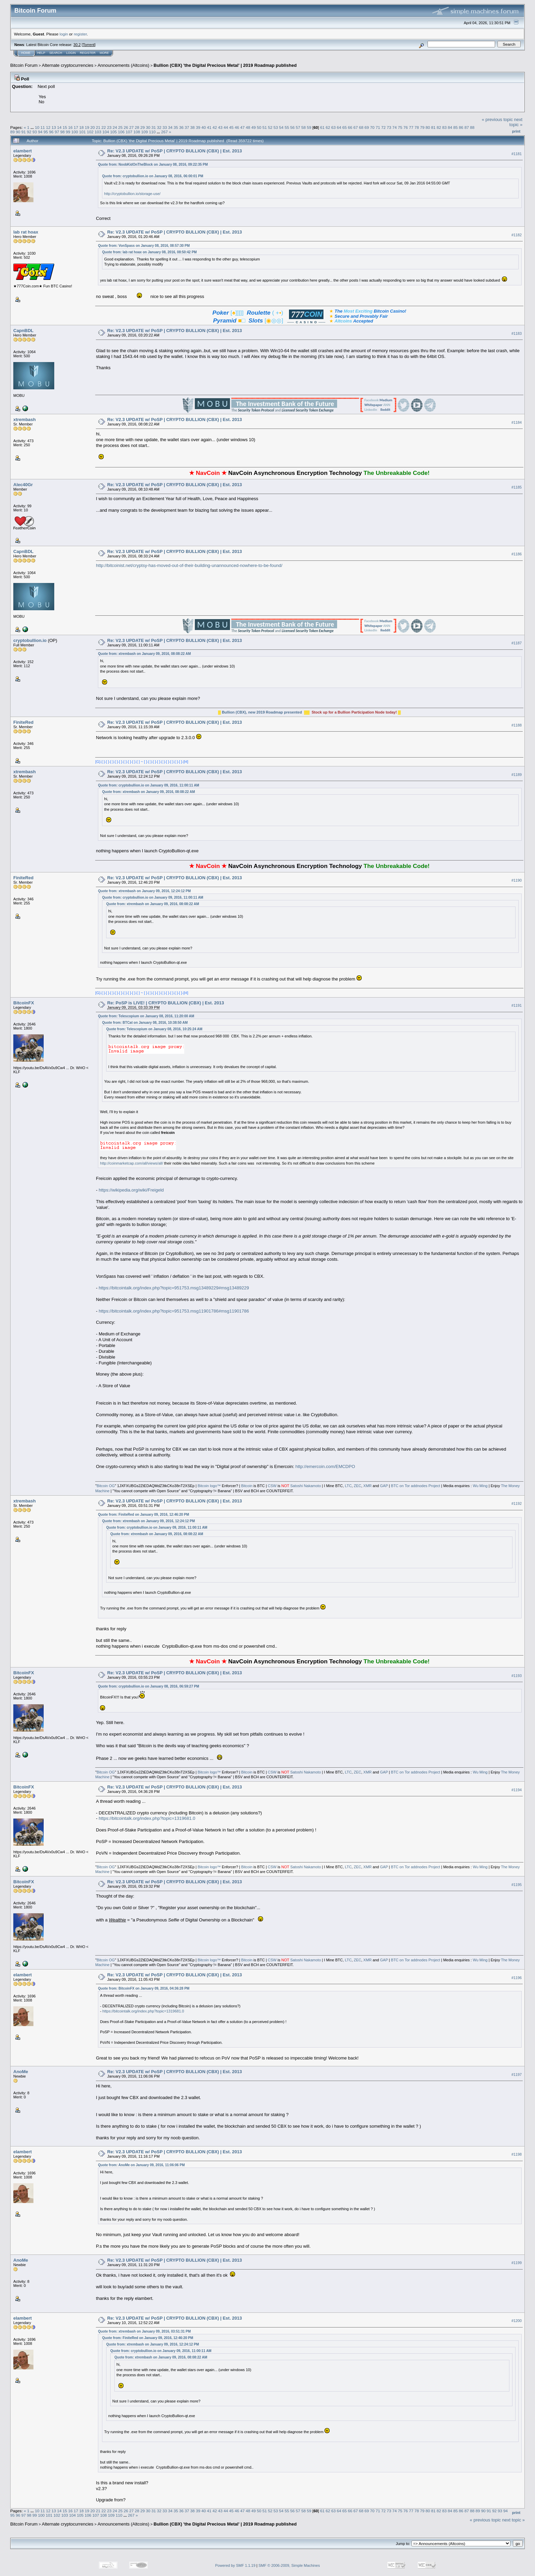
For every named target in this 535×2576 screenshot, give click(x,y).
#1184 (516, 422)
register (80, 34)
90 (18, 132)
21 (98, 127)
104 (105, 132)
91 (23, 132)
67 (355, 127)
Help (41, 53)
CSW (272, 1486)
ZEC (357, 1486)
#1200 (516, 2321)
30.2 (77, 45)
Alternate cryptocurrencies (67, 65)
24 (115, 127)
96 (51, 132)
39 (198, 127)
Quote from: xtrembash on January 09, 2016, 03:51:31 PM (144, 2331)
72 (383, 127)
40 (203, 127)
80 (427, 127)
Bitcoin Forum (24, 65)
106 (121, 132)
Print (516, 131)
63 (333, 127)
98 (62, 132)
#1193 (516, 1676)
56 (292, 127)
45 (231, 127)
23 (109, 127)
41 (209, 127)
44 (225, 127)
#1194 (516, 1790)
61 (322, 127)
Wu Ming (480, 1486)
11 (42, 127)
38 (192, 127)
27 (131, 127)
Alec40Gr (23, 484)
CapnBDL (23, 330)
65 (344, 127)
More (104, 53)
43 (220, 127)
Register (88, 53)
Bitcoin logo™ (209, 1486)
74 (394, 127)
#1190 (516, 880)
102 (90, 132)
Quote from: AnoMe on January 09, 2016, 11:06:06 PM (141, 2165)
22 (103, 127)
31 (153, 127)
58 (303, 127)
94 (40, 132)
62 (328, 127)
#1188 (516, 725)
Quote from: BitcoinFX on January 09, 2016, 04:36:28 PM (143, 1988)
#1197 (516, 2074)
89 (12, 132)
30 (148, 127)
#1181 (516, 154)
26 (126, 127)
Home (25, 53)
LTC (348, 1486)
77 (411, 127)
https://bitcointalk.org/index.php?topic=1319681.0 (147, 1818)
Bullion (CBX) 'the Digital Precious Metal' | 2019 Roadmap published (225, 65)
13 (54, 127)
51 (264, 127)
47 (242, 127)
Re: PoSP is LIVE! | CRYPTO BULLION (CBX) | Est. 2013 (165, 1002)
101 (82, 132)
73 (389, 127)
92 (29, 132)
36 (181, 127)
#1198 (516, 2154)
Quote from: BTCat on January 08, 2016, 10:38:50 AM (145, 1022)
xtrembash (24, 419)
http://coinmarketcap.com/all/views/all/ (131, 1163)
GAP (384, 1486)
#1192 (516, 1504)
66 (350, 127)
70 (372, 127)
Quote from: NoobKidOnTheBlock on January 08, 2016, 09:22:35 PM (153, 164)
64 (339, 127)
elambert (22, 150)
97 (57, 132)
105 (113, 132)
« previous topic (497, 119)
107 (129, 132)
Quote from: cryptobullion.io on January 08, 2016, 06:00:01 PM (152, 176)
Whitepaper (373, 405)
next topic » (515, 122)
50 (259, 127)
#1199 (516, 2263)
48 (248, 127)
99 (68, 132)
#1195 (516, 1885)
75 (400, 127)
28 (137, 127)
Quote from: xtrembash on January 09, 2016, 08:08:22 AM (144, 654)
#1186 (516, 554)
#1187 (516, 643)
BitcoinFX (23, 1002)
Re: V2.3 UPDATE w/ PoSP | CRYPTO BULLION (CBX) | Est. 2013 (174, 150)
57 (298, 127)
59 (309, 127)
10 (37, 127)
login (64, 34)
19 (87, 127)
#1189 (516, 775)
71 (378, 127)
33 (164, 127)
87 (466, 127)
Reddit (385, 409)
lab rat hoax (25, 232)
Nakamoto (312, 1486)
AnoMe (20, 2071)
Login (71, 53)
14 (59, 127)
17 (76, 127)
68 (361, 127)
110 (152, 132)
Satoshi (296, 1486)
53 (276, 127)
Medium (385, 400)
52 (270, 127)
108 (136, 132)
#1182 (516, 235)
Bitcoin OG (106, 1486)
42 (215, 127)
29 (142, 127)
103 (98, 132)
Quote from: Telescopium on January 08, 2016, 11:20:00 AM (146, 1016)
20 (92, 127)
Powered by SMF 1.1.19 (235, 2565)
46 (237, 127)
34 (170, 127)
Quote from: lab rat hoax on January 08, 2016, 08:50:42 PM (149, 252)
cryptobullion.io (30, 640)
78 (417, 127)
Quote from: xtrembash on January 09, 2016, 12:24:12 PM (144, 891)
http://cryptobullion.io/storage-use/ (132, 194)
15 (65, 127)
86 (461, 127)
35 (176, 127)
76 (405, 127)
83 (444, 127)
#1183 (516, 333)
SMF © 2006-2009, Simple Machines (289, 2565)
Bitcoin (246, 1486)
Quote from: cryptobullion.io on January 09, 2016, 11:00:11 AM (148, 785)
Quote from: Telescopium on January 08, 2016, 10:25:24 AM (154, 1029)
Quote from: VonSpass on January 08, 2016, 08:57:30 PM (144, 246)
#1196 (516, 1978)
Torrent (89, 45)
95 (46, 132)
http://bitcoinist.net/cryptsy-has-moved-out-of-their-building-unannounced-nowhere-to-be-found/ (189, 565)
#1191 (516, 1006)
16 (70, 127)
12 (48, 127)
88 (472, 127)
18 (81, 127)
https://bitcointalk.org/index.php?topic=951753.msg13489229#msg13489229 (174, 1287)
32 (159, 127)
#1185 (516, 487)
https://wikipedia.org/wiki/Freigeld (131, 1190)
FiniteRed (23, 722)
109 (144, 132)
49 (253, 127)
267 (164, 132)
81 (433, 127)
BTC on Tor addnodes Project (415, 1486)
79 (422, 127)
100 (74, 132)
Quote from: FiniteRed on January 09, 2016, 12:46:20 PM (143, 1514)
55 (287, 127)
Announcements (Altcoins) (123, 65)
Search (55, 53)
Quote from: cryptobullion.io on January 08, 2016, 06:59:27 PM (148, 1686)
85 (455, 127)
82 (439, 127)
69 (366, 127)
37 (187, 127)
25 (120, 127)
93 (34, 132)
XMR (367, 1486)
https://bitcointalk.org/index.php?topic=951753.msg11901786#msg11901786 (174, 1311)
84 (450, 127)
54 (281, 127)
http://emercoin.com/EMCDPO (325, 1466)
